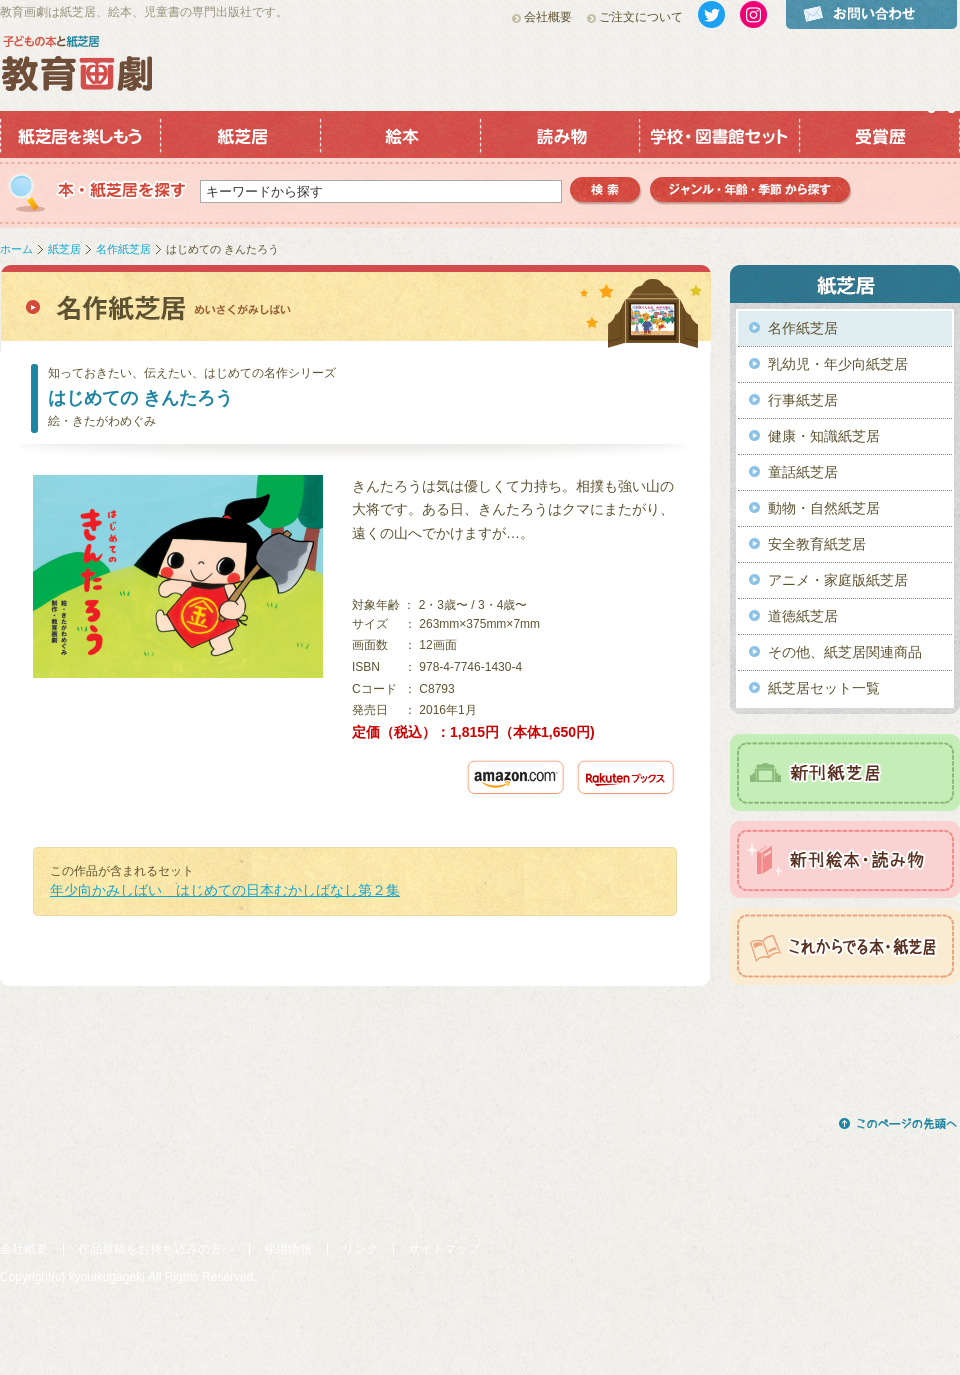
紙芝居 (64, 249)
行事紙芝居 (803, 400)
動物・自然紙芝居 (824, 508)
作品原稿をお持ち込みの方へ (156, 1249)
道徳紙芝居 (803, 616)
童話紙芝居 (803, 472)
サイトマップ (444, 1249)
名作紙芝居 (123, 249)
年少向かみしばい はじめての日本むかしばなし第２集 (225, 890)
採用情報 (288, 1249)
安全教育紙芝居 (817, 544)
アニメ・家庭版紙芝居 (838, 580)
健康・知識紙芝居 (824, 436)
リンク (360, 1249)
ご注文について (641, 17)
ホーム (16, 249)
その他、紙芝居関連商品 (845, 652)
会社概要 (548, 17)
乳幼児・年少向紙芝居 (838, 364)
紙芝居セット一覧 (824, 688)
